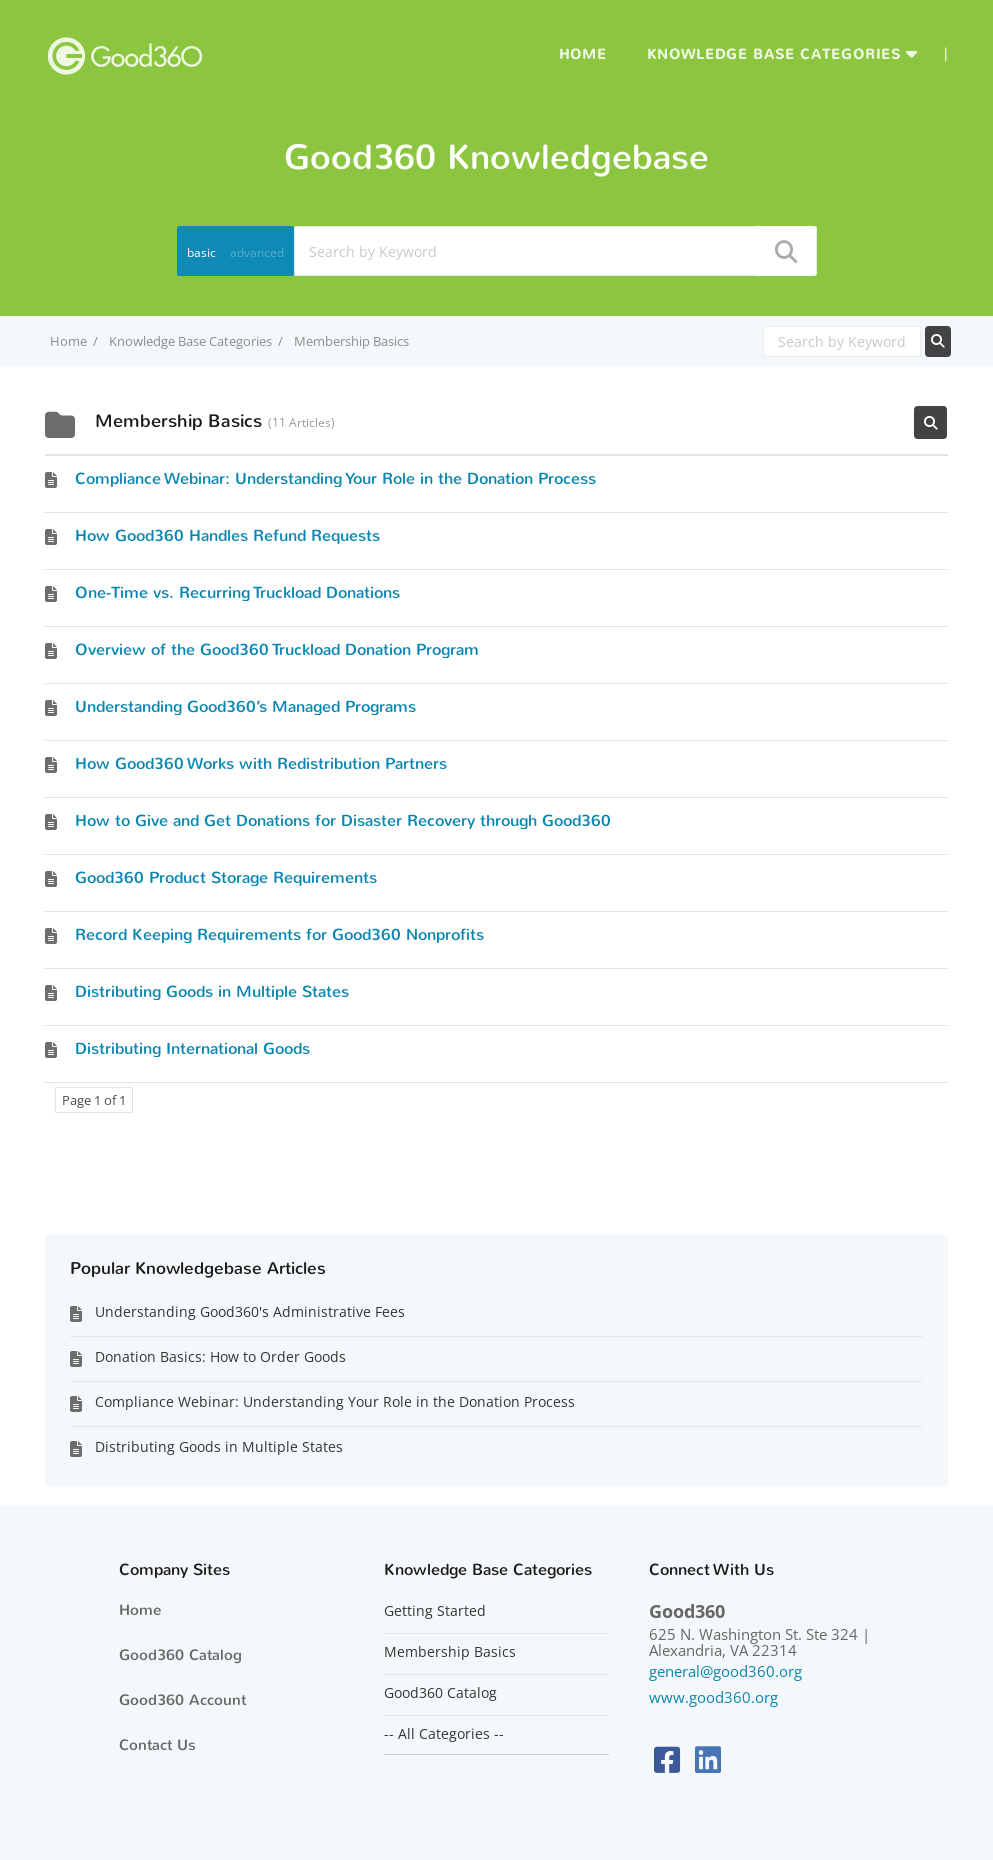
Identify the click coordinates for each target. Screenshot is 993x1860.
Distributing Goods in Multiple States (212, 991)
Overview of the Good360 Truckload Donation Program (277, 649)
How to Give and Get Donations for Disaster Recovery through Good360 (343, 820)
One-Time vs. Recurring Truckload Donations (237, 592)
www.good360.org (713, 1697)
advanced (257, 252)
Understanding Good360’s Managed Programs (245, 706)
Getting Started (435, 1611)
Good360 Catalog (180, 1655)
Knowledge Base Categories (774, 54)
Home (583, 54)
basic (201, 252)
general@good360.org (725, 1671)
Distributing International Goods (192, 1048)
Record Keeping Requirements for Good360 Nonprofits (279, 934)
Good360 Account (182, 1700)
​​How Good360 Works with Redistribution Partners (261, 763)
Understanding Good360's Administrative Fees (250, 1311)
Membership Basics (450, 1652)
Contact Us (157, 1745)
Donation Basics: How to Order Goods (220, 1356)
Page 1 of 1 (94, 1100)
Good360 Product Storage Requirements (226, 877)
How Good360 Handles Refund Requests (227, 535)
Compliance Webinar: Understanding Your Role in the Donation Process (335, 478)
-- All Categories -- (444, 1734)
